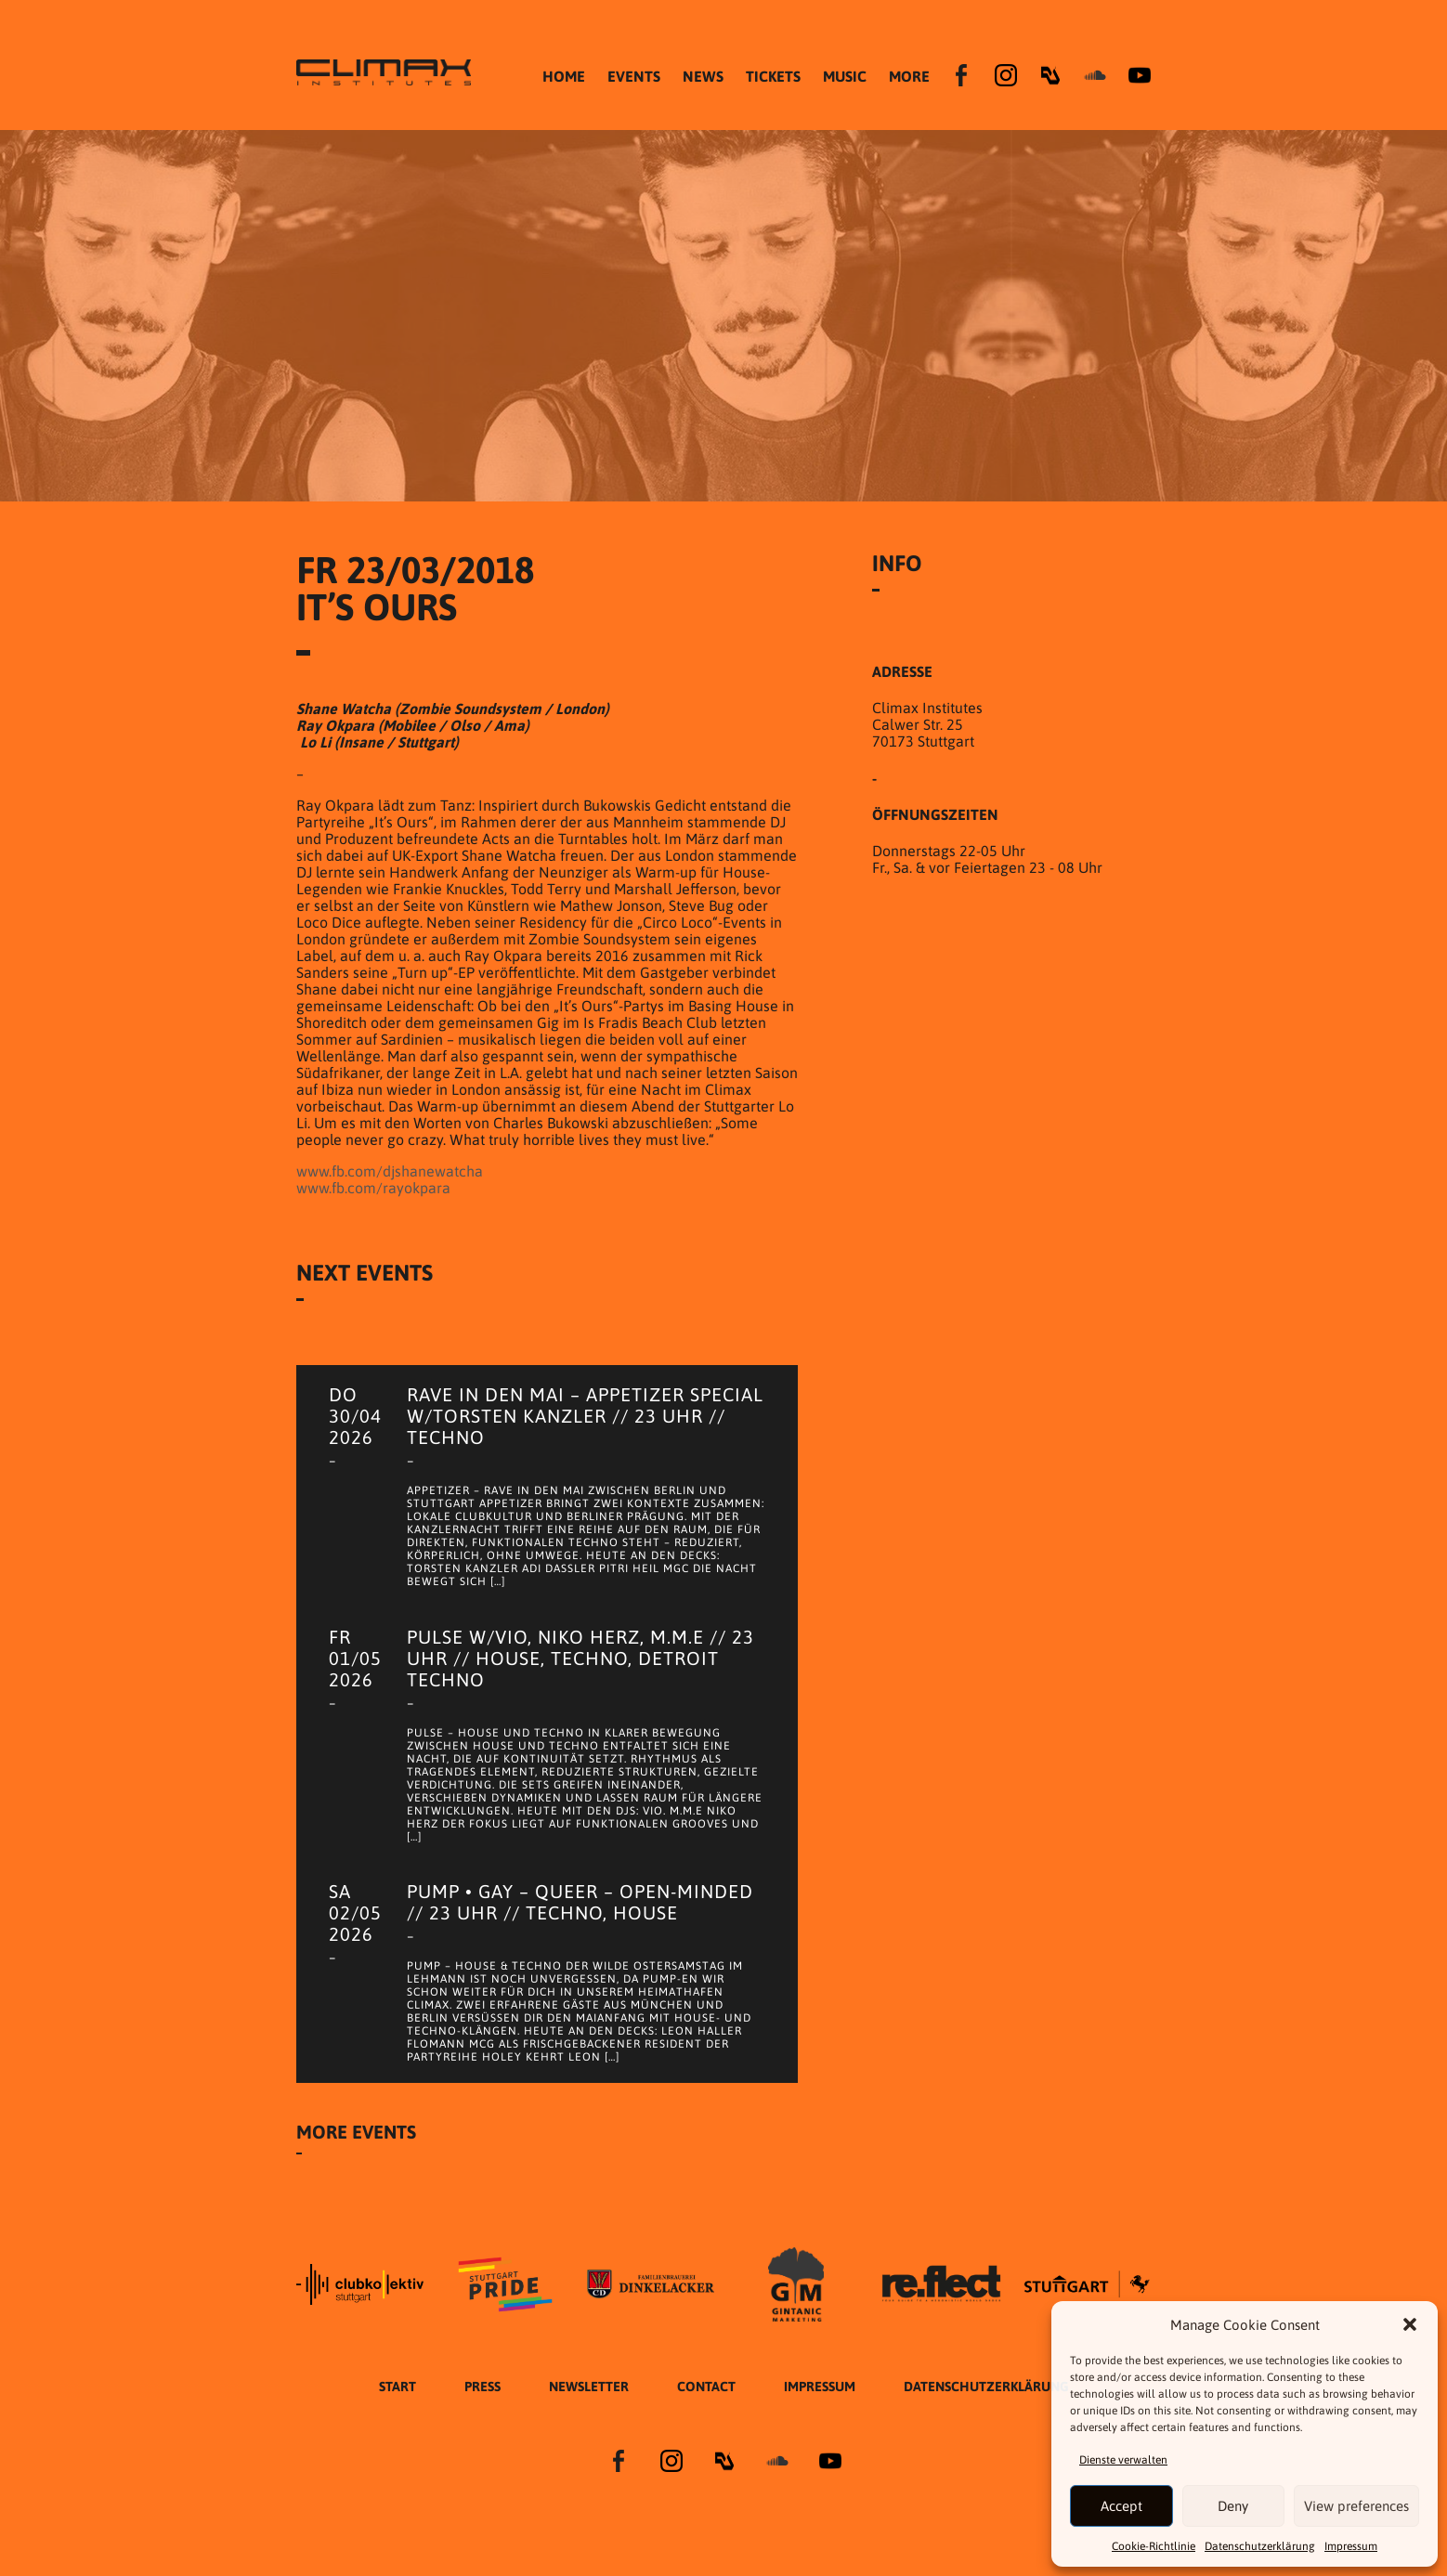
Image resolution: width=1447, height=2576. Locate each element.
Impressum (1350, 2546)
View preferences (1356, 2506)
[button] (1410, 2324)
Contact (706, 2411)
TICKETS (773, 76)
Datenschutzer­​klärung (1260, 2546)
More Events (356, 2156)
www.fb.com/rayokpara (373, 1187)
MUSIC (845, 76)
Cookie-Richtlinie (1153, 2546)
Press (482, 2411)
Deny (1233, 2506)
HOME (563, 76)
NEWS (703, 76)
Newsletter (589, 2411)
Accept (1121, 2506)
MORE (909, 76)
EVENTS (633, 76)
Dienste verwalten (1123, 2459)
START (397, 2411)
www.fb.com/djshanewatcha (389, 1171)
